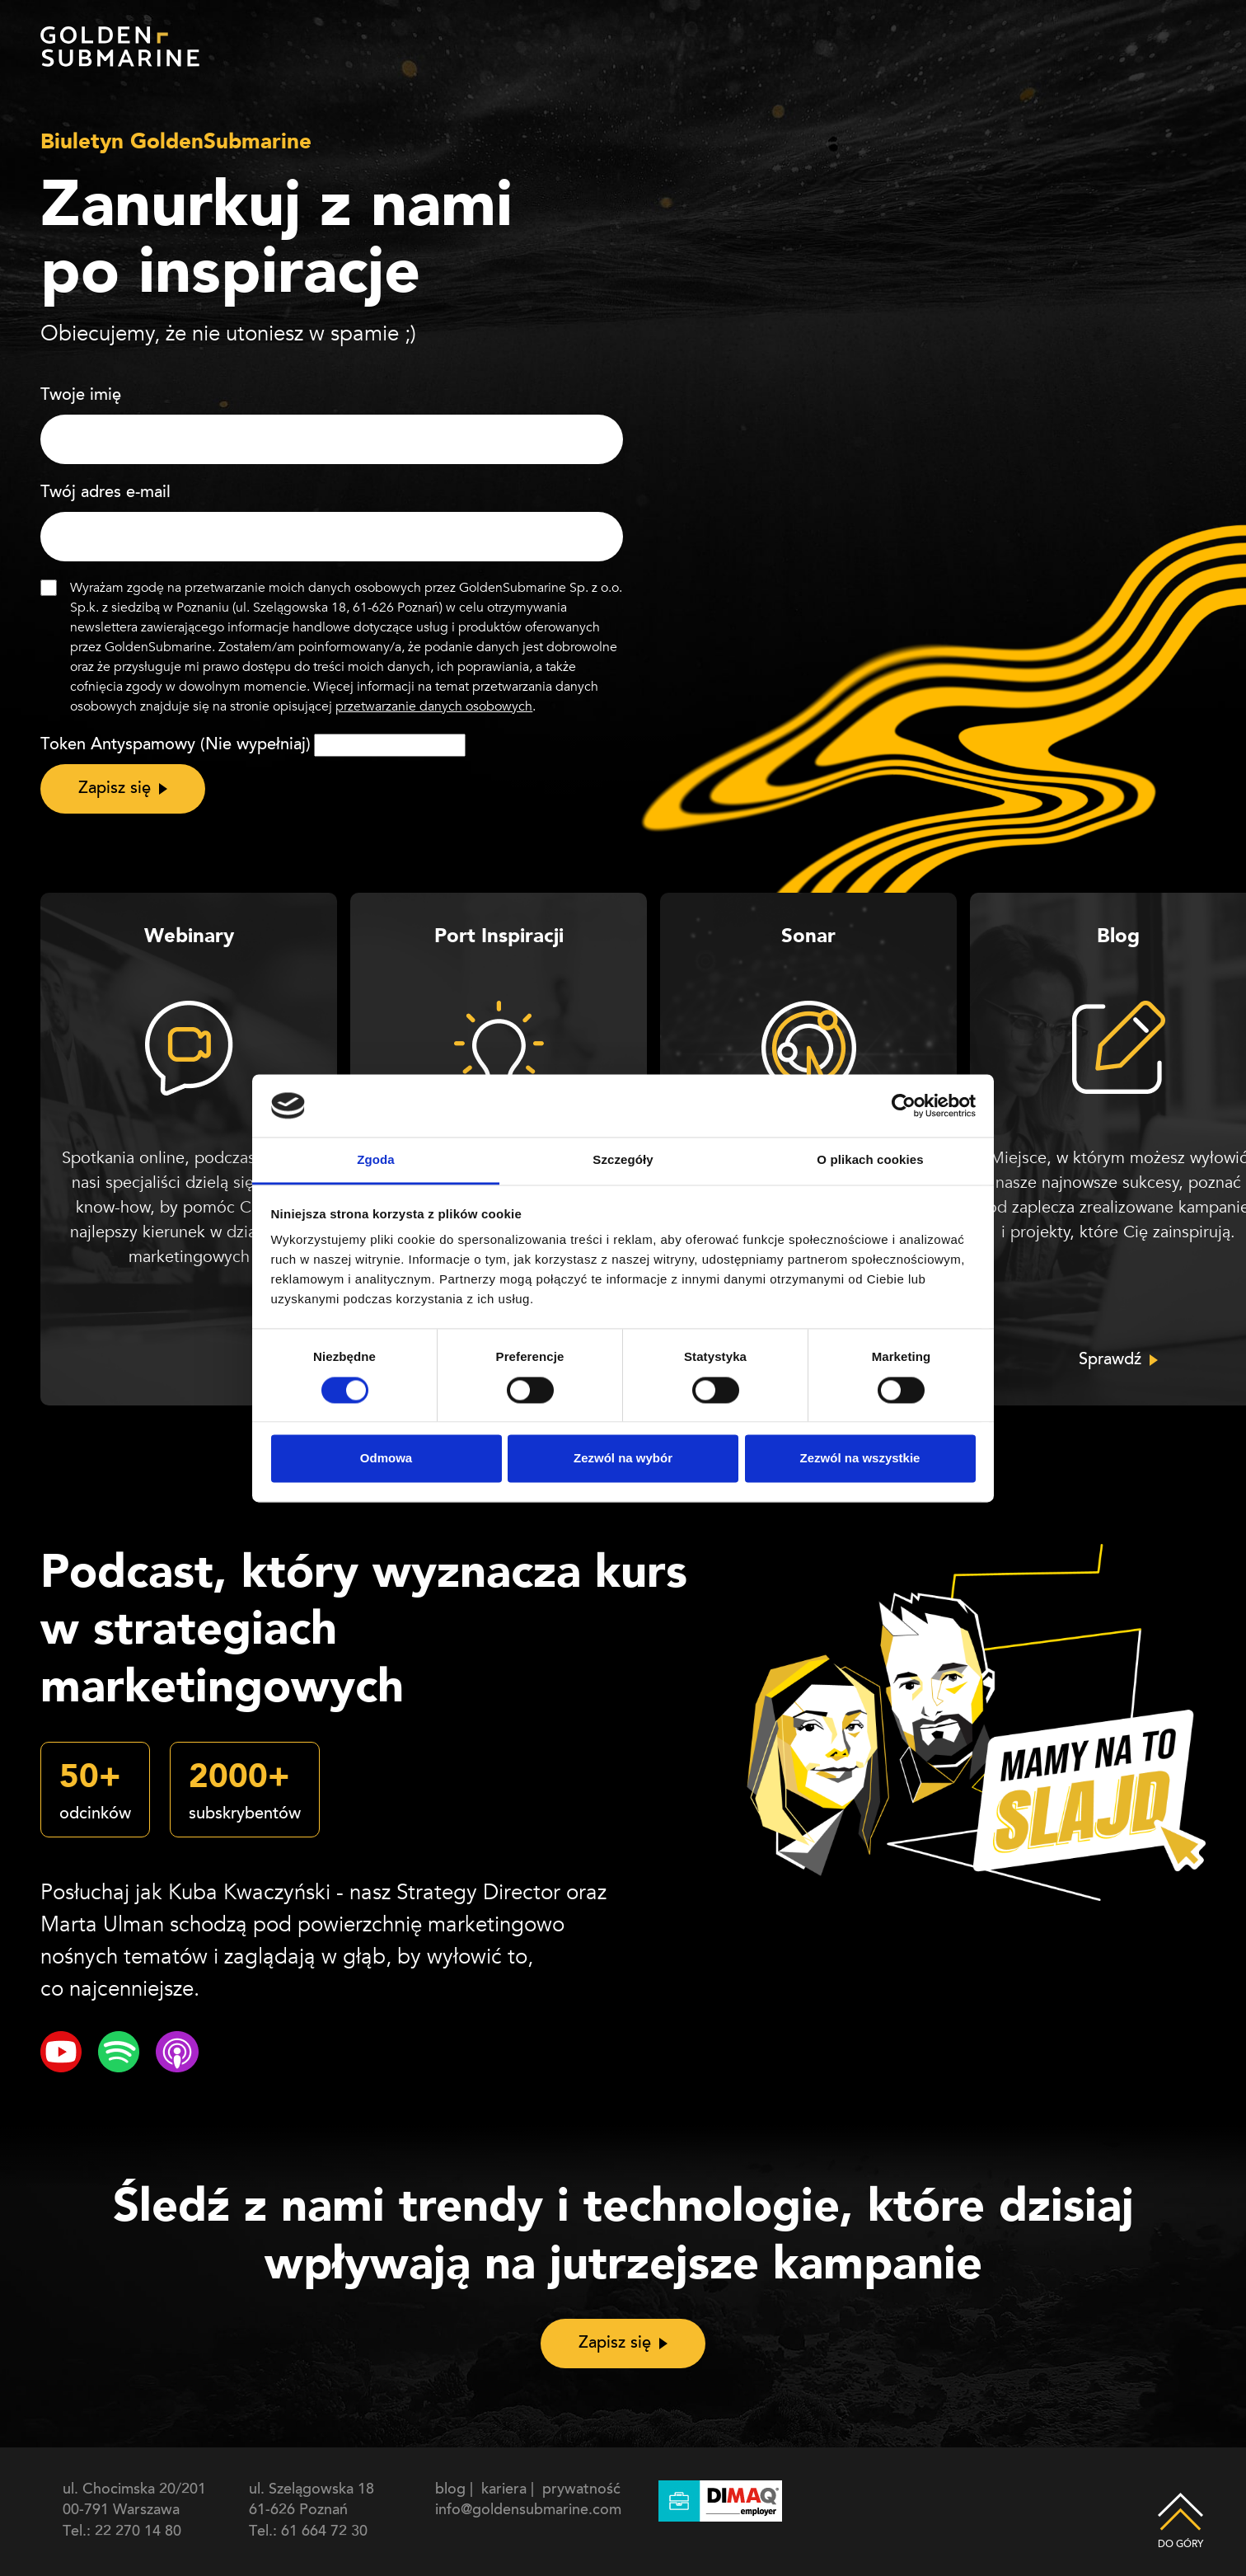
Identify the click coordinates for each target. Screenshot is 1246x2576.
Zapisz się (114, 789)
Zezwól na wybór (623, 1459)
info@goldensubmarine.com (528, 2510)
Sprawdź (1110, 1360)
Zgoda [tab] (376, 1160)
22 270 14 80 (138, 2532)
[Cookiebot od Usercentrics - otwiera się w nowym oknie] (903, 1105)
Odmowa (386, 1459)
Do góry (1180, 2509)
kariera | (509, 2490)
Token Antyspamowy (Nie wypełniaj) (175, 745)
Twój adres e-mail (105, 493)
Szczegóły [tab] (623, 1160)
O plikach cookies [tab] (870, 1160)
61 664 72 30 (324, 2532)
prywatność (581, 2490)
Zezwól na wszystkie (860, 1459)
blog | (456, 2490)
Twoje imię (80, 395)
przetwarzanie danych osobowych (433, 706)
